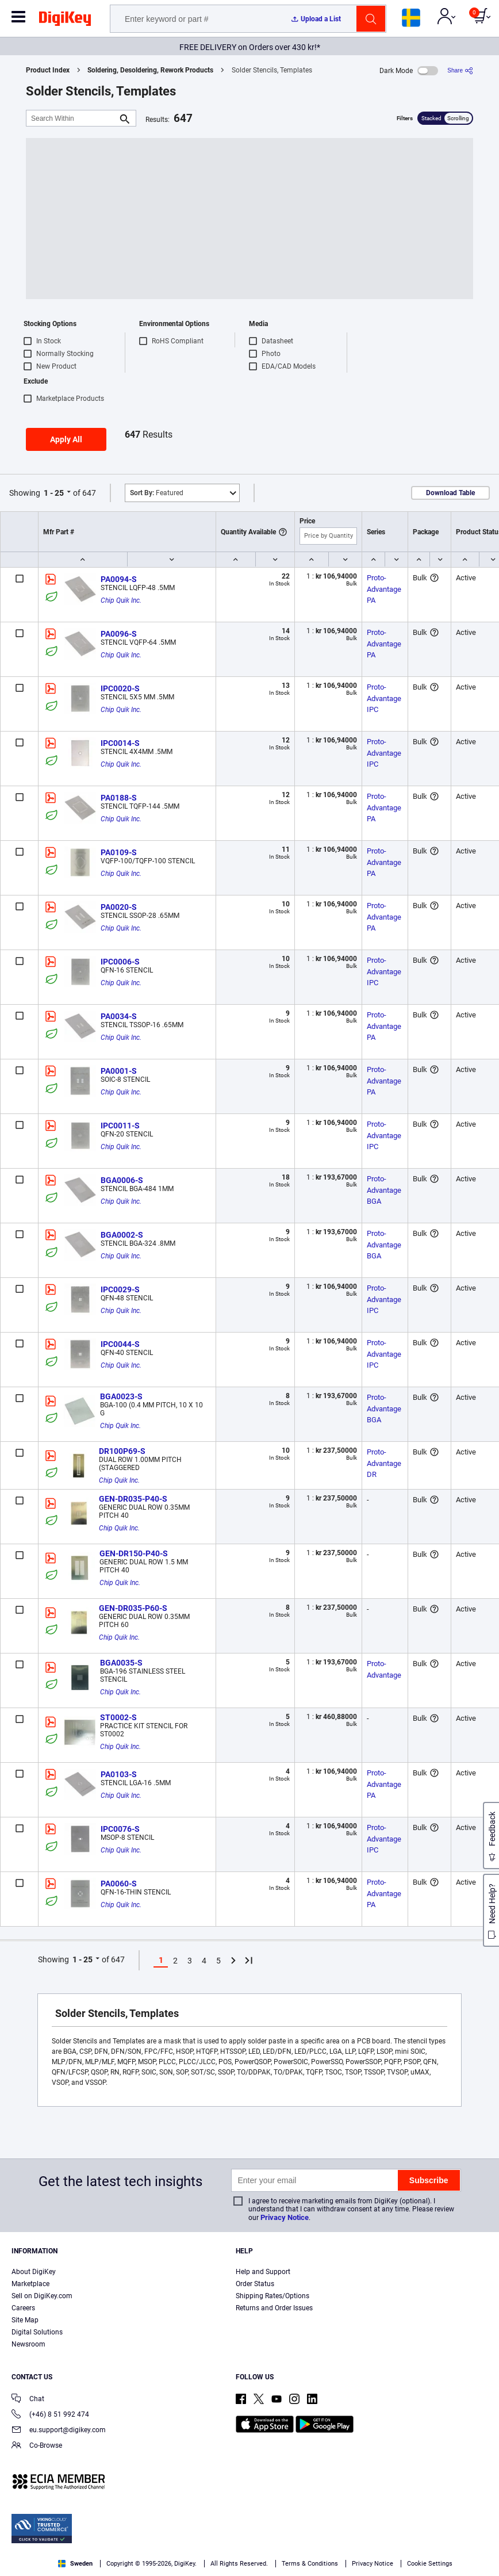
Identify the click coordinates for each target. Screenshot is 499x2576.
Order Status (255, 2284)
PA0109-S (119, 852)
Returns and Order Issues (274, 2308)
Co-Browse (36, 2446)
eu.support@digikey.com (58, 2430)
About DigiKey (33, 2272)
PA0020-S (119, 907)
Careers (23, 2308)
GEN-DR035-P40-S (133, 1498)
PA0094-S (119, 579)
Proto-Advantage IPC (385, 698)
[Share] (460, 70)
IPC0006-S (120, 961)
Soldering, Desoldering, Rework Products (150, 70)
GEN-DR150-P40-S (133, 1553)
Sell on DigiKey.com (41, 2296)
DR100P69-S (122, 1451)
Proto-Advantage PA (385, 588)
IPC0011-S (120, 1125)
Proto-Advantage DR (385, 1463)
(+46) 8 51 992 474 (50, 2415)
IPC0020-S (120, 688)
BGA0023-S (121, 1396)
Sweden (75, 2563)
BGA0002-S (122, 1234)
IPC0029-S (120, 1289)
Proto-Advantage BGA (385, 1189)
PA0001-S (119, 1070)
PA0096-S (119, 633)
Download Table (450, 493)
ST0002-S (118, 1717)
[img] (65, 21)
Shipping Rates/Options (272, 2296)
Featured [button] (156, 493)
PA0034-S (119, 1016)
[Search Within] (71, 118)
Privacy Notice (284, 2217)
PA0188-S (119, 797)
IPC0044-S (120, 1344)
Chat (27, 2399)
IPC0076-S (120, 1829)
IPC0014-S (120, 743)
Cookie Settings (429, 2563)
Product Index (48, 70)
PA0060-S (119, 1883)
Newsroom (28, 2344)
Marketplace (30, 2284)
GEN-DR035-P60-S (133, 1608)
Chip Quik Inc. (121, 600)
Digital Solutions (37, 2332)
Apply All (66, 439)
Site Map (25, 2320)
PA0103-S (119, 1774)
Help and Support (263, 2272)
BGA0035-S (121, 1662)
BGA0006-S (122, 1180)
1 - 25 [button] (54, 492)
